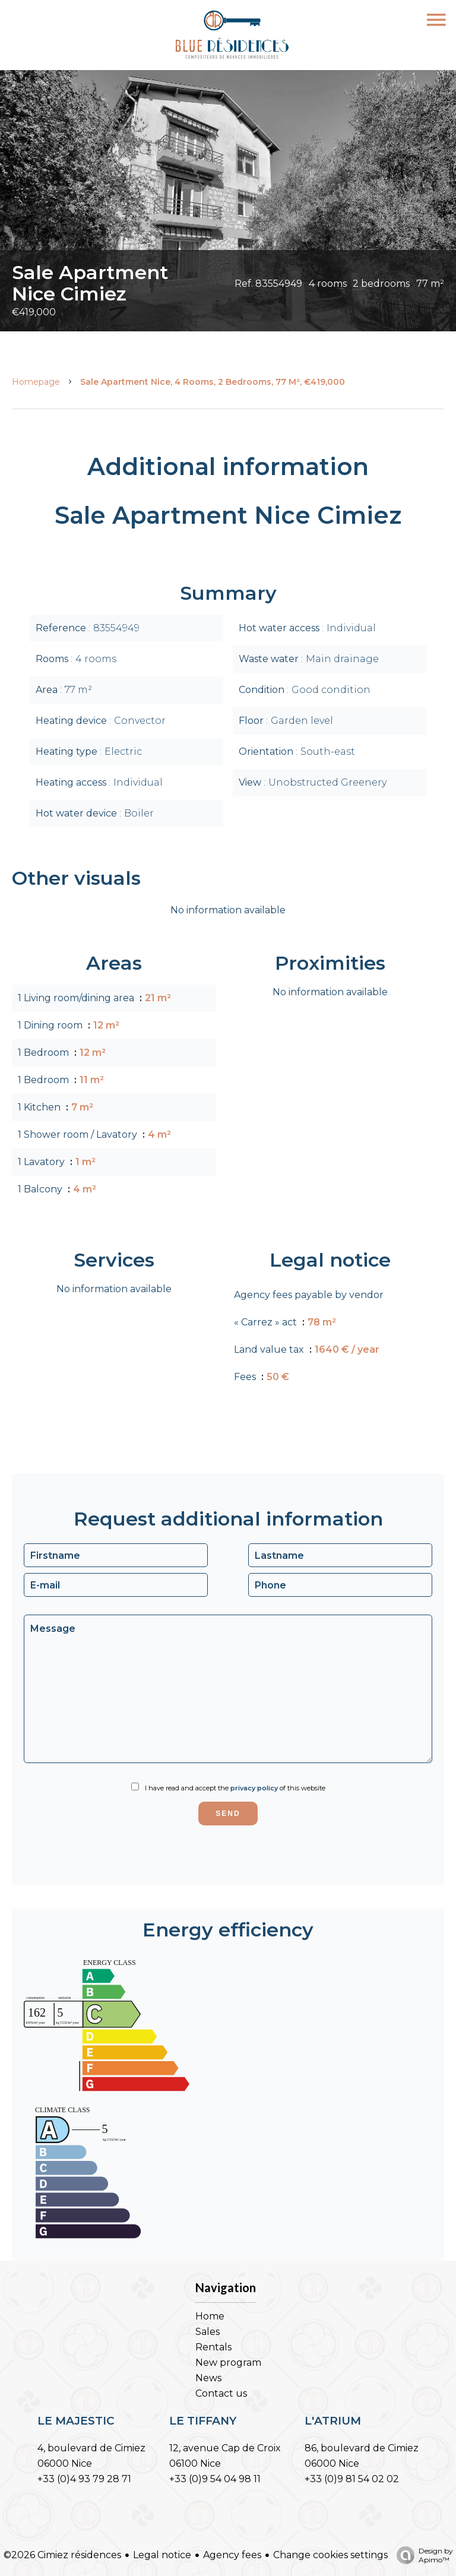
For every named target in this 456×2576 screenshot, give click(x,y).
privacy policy (254, 1788)
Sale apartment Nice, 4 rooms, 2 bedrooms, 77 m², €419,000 (212, 381)
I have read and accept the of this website (235, 1788)
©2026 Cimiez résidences (62, 2555)
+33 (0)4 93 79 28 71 (84, 2479)
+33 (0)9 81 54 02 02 (352, 2479)
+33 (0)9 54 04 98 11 (215, 2479)
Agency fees (232, 2555)
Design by (422, 2555)
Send (228, 1813)
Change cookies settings (330, 2555)
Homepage (36, 381)
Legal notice (162, 2555)
